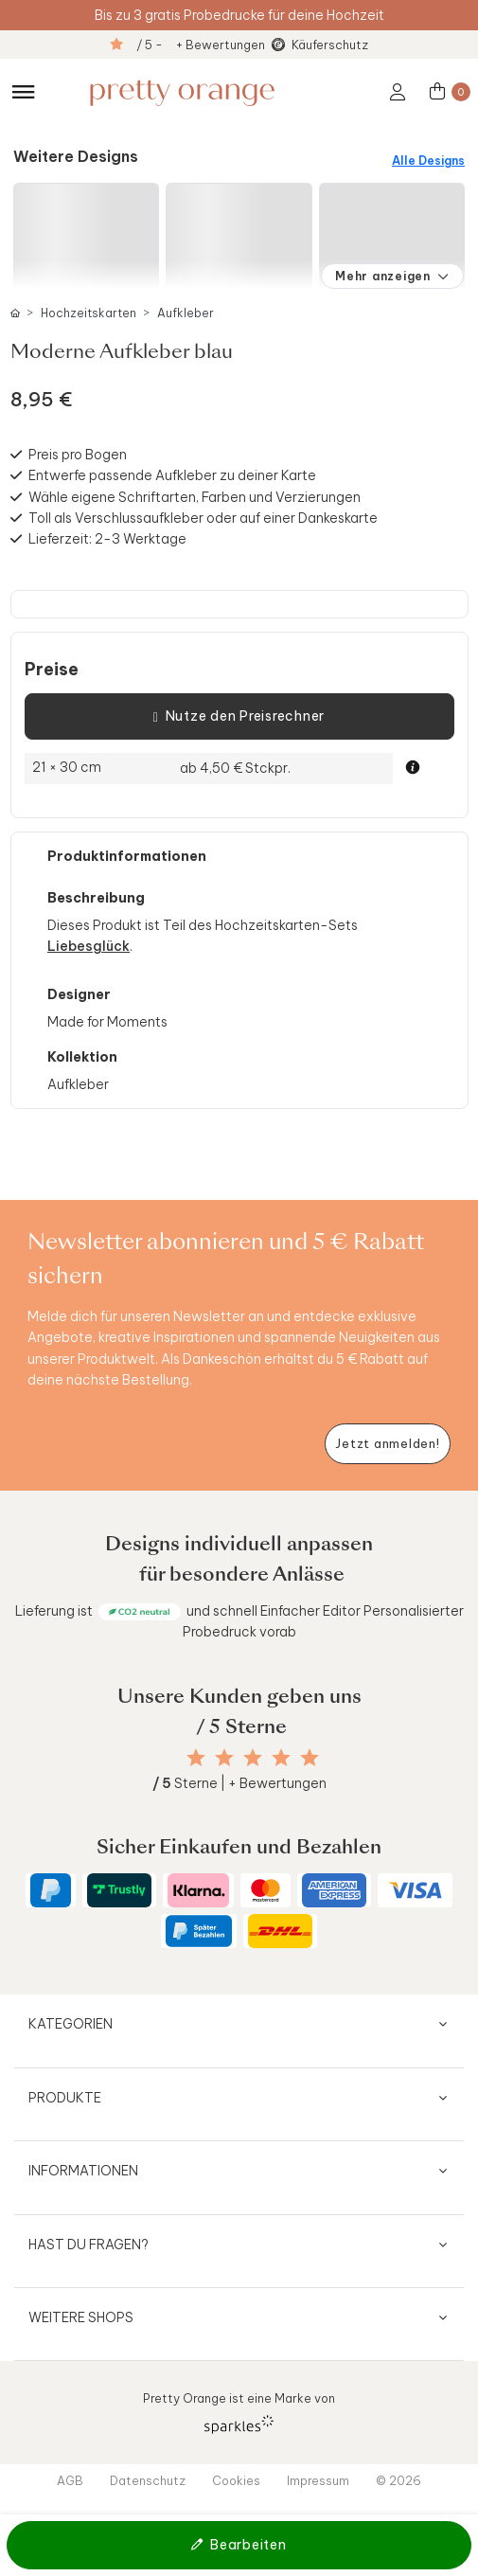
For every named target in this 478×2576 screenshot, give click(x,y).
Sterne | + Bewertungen (239, 1783)
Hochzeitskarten (88, 313)
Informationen (83, 2170)
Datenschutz (148, 2480)
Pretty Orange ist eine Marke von (239, 2411)
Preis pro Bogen (77, 454)
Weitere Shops (80, 2317)
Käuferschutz (330, 44)
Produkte (64, 2097)
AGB (70, 2480)
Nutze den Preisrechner (239, 717)
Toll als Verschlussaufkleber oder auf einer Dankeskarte (203, 518)
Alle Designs (428, 160)
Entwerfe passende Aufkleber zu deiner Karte (172, 475)
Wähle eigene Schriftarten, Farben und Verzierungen (194, 497)
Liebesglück (88, 946)
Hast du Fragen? (88, 2244)
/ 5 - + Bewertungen (200, 44)
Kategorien (70, 2023)
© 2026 (398, 2480)
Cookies (236, 2480)
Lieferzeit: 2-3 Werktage (107, 538)
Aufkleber (185, 313)
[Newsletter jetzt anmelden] (388, 1443)
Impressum (318, 2480)
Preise (52, 669)
